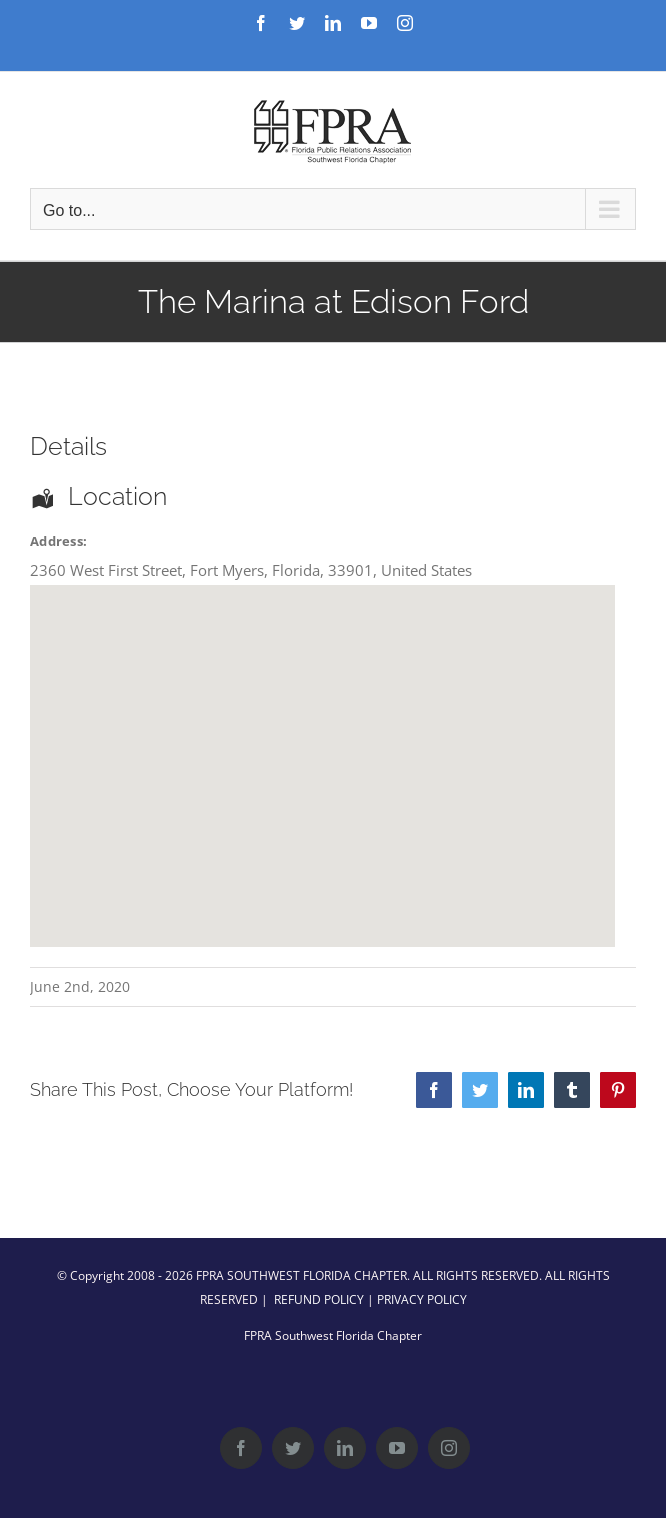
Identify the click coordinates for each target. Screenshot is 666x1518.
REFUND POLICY (319, 1299)
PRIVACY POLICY (422, 1299)
